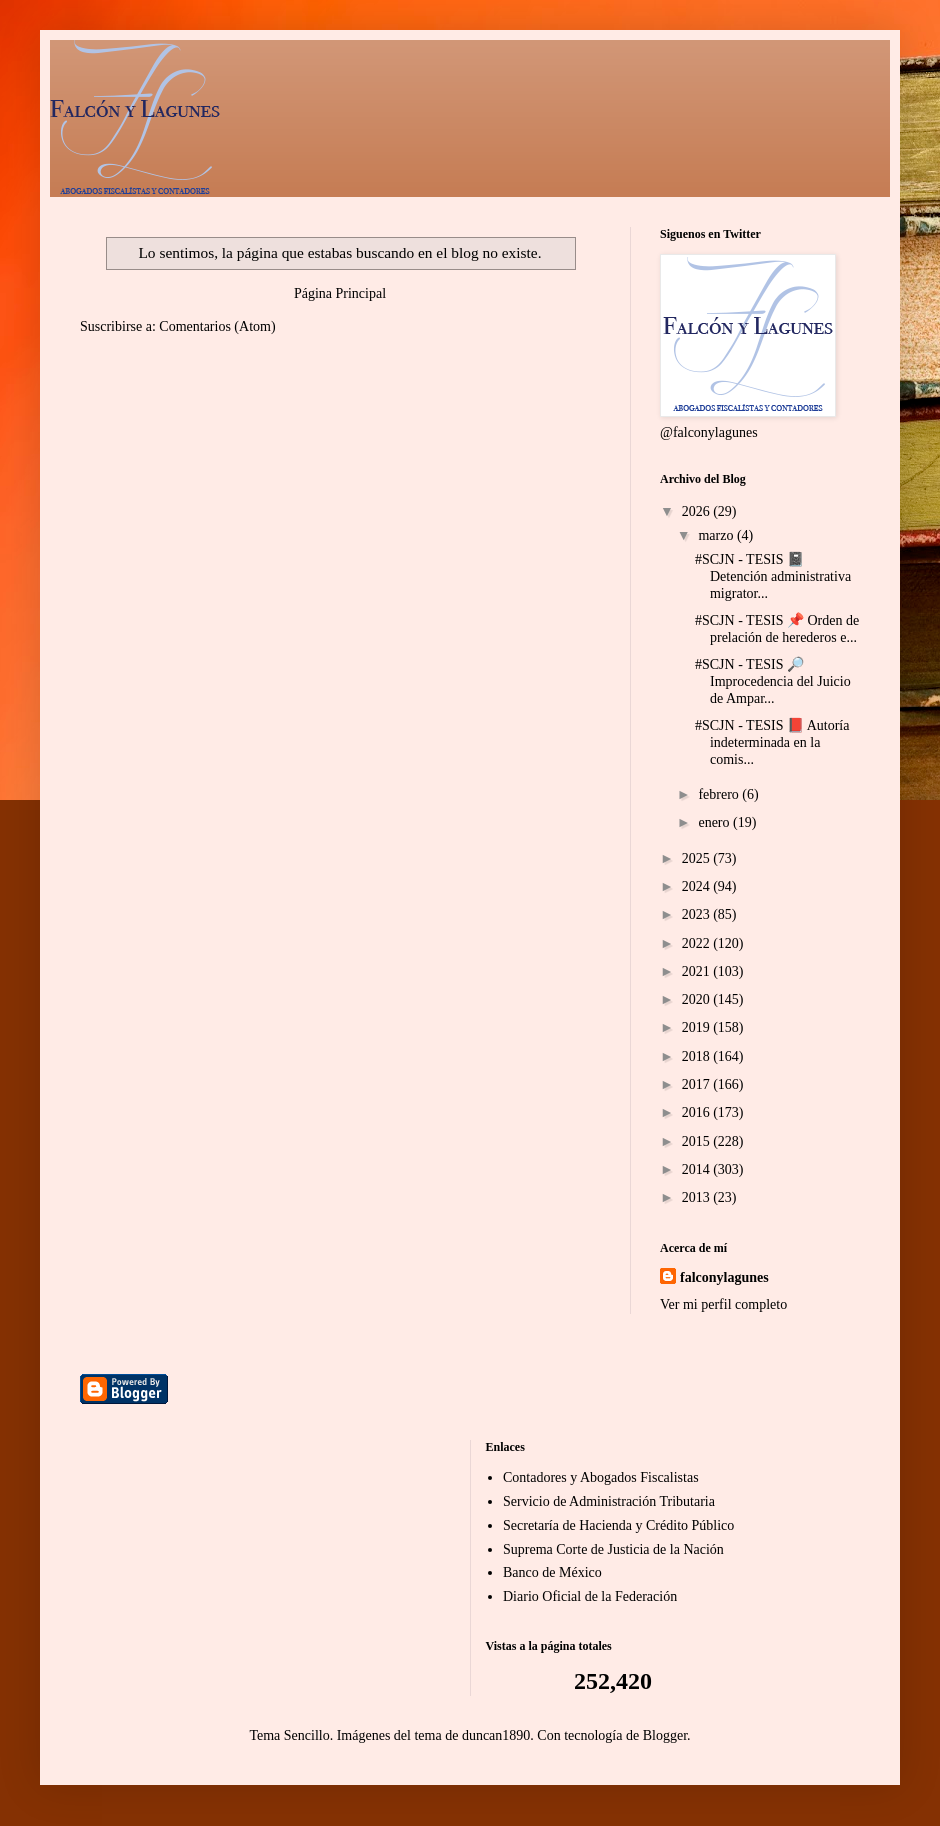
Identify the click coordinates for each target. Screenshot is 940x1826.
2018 (698, 1056)
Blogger (665, 1735)
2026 (698, 511)
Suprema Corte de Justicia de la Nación (613, 1549)
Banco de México (552, 1572)
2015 (698, 1141)
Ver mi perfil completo (723, 1304)
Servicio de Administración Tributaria (609, 1501)
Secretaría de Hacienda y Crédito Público (618, 1525)
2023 (698, 914)
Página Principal (340, 293)
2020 (698, 999)
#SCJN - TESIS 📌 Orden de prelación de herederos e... (777, 629)
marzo (717, 535)
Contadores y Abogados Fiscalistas (601, 1477)
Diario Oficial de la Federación (590, 1596)
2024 (698, 886)
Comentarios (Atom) (217, 326)
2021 (698, 971)
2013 (698, 1197)
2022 (698, 943)
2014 (698, 1169)
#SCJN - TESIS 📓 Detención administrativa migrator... (773, 576)
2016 (698, 1112)
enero (715, 822)
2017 (698, 1084)
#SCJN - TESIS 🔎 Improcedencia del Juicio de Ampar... (773, 681)
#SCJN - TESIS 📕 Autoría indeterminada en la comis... (772, 742)
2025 (698, 858)
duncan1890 (496, 1735)
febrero (720, 794)
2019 (698, 1027)
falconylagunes (724, 1277)
